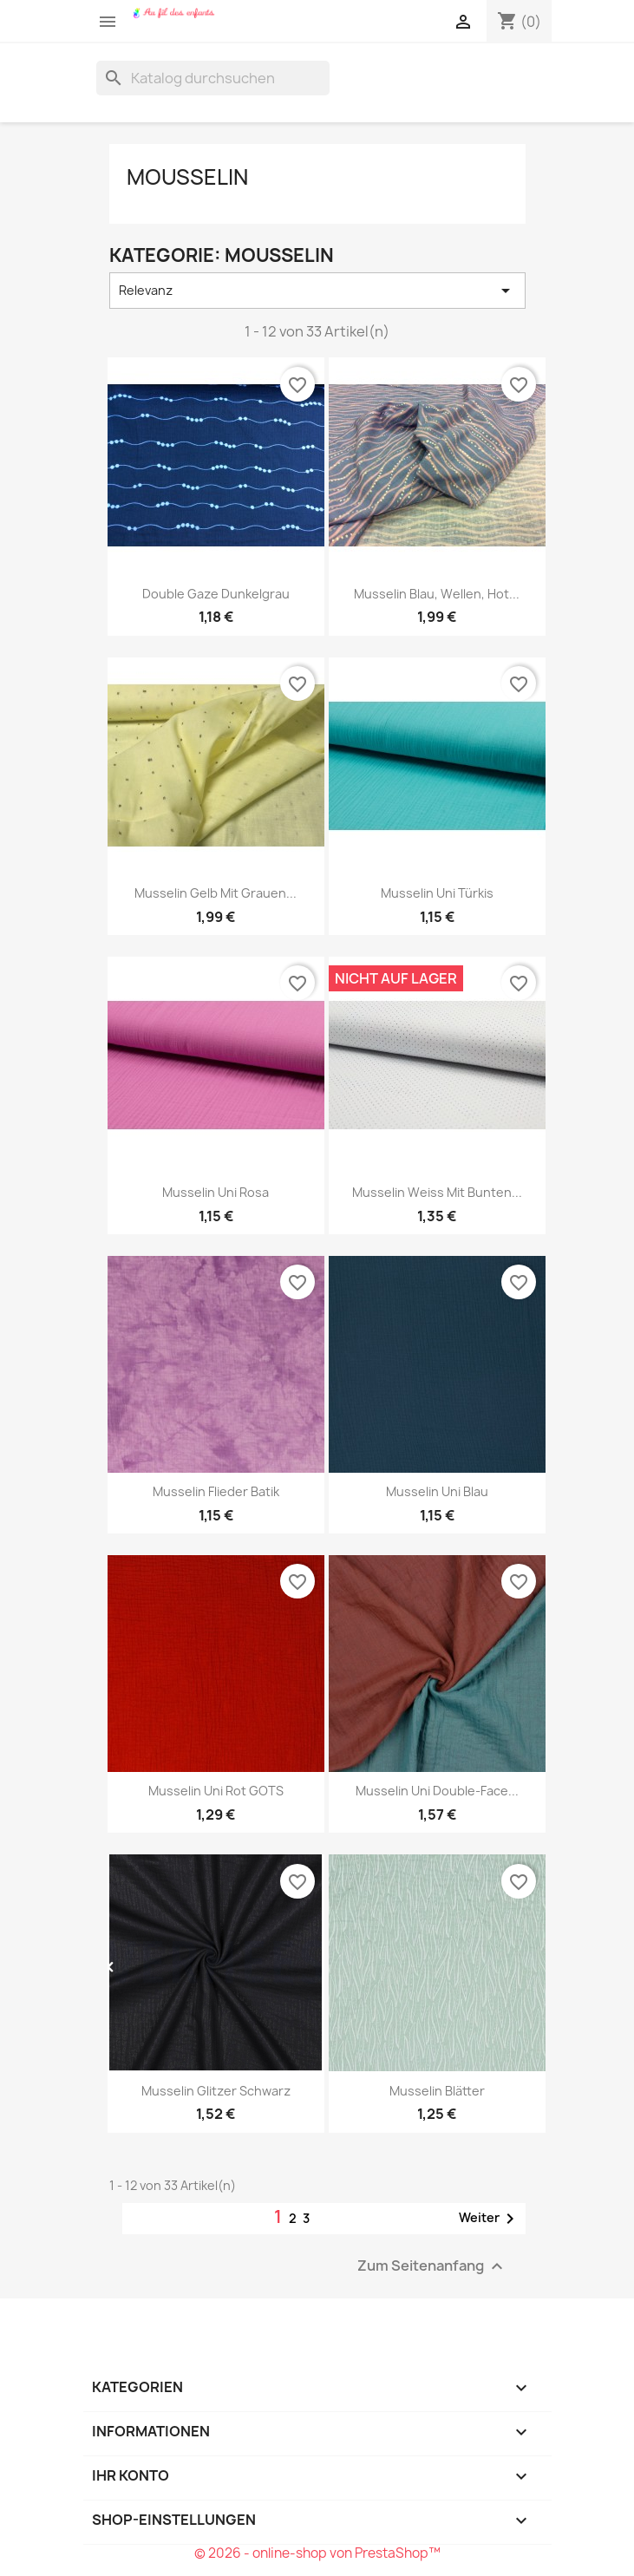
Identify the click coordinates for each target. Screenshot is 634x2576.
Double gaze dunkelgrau (216, 593)
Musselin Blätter (437, 2090)
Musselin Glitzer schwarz (216, 2090)
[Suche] (213, 78)
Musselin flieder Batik (216, 1491)
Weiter (489, 2218)
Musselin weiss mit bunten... (437, 1192)
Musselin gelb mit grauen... (215, 893)
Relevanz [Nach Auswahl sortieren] (317, 290)
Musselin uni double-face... (437, 1790)
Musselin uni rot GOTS (216, 1790)
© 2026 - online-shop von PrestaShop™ (317, 2553)
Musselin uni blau (437, 1491)
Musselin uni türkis (437, 893)
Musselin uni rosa (215, 1192)
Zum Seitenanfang (432, 2266)
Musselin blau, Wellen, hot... (437, 593)
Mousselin (187, 177)
